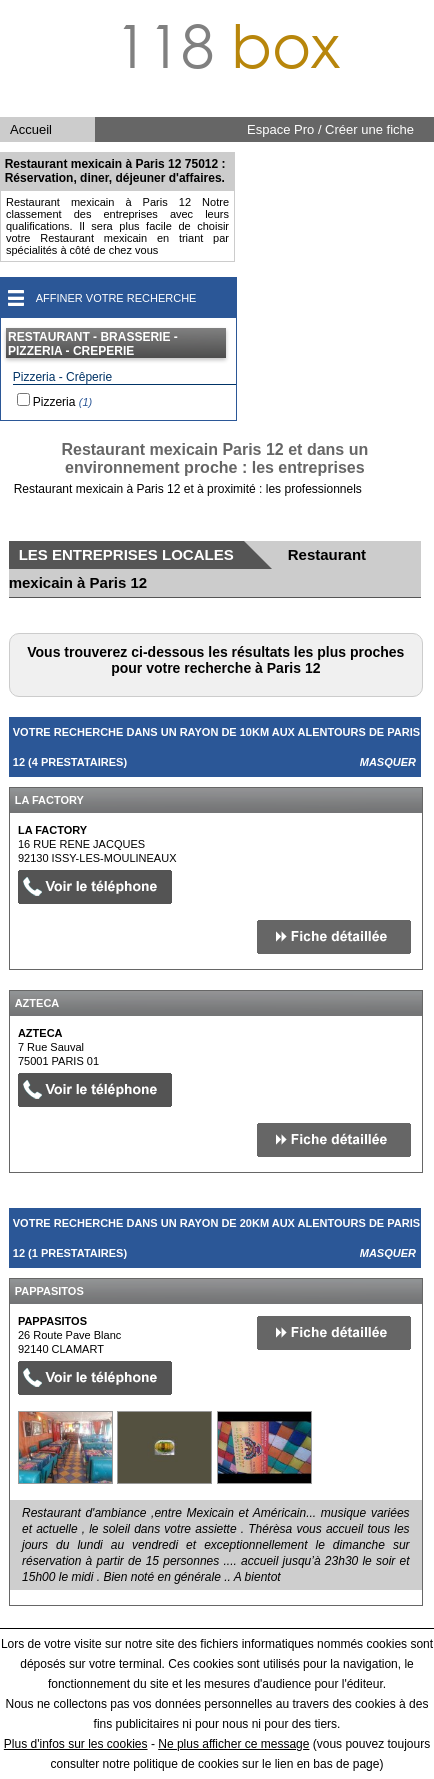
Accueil (31, 129)
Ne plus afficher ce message (233, 1744)
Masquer (388, 762)
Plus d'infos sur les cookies (76, 1744)
